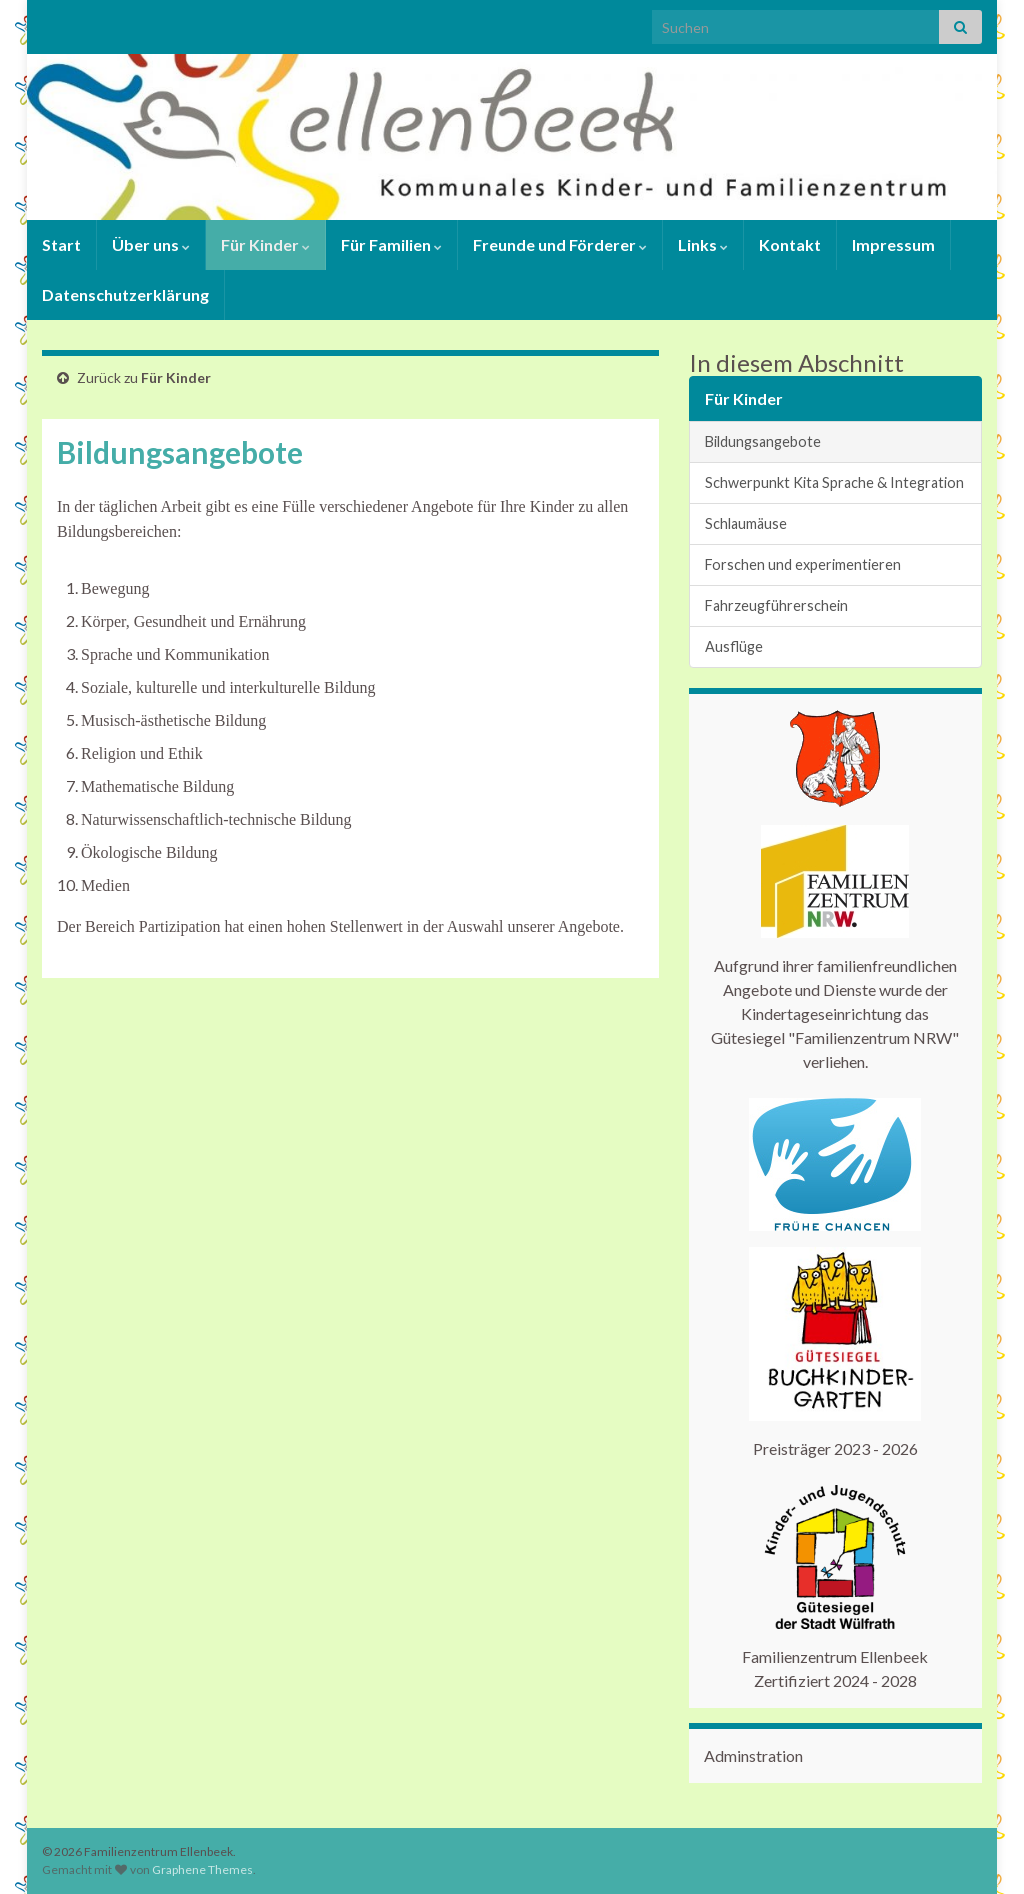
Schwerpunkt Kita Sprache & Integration (834, 482)
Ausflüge (734, 646)
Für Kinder (265, 244)
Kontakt (790, 244)
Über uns (151, 244)
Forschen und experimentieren (803, 564)
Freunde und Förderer (560, 244)
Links (703, 244)
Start (61, 244)
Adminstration (753, 1755)
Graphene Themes (202, 1869)
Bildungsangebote (763, 441)
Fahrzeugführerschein (776, 605)
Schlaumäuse (746, 523)
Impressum (893, 244)
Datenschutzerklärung (125, 294)
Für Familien (391, 244)
